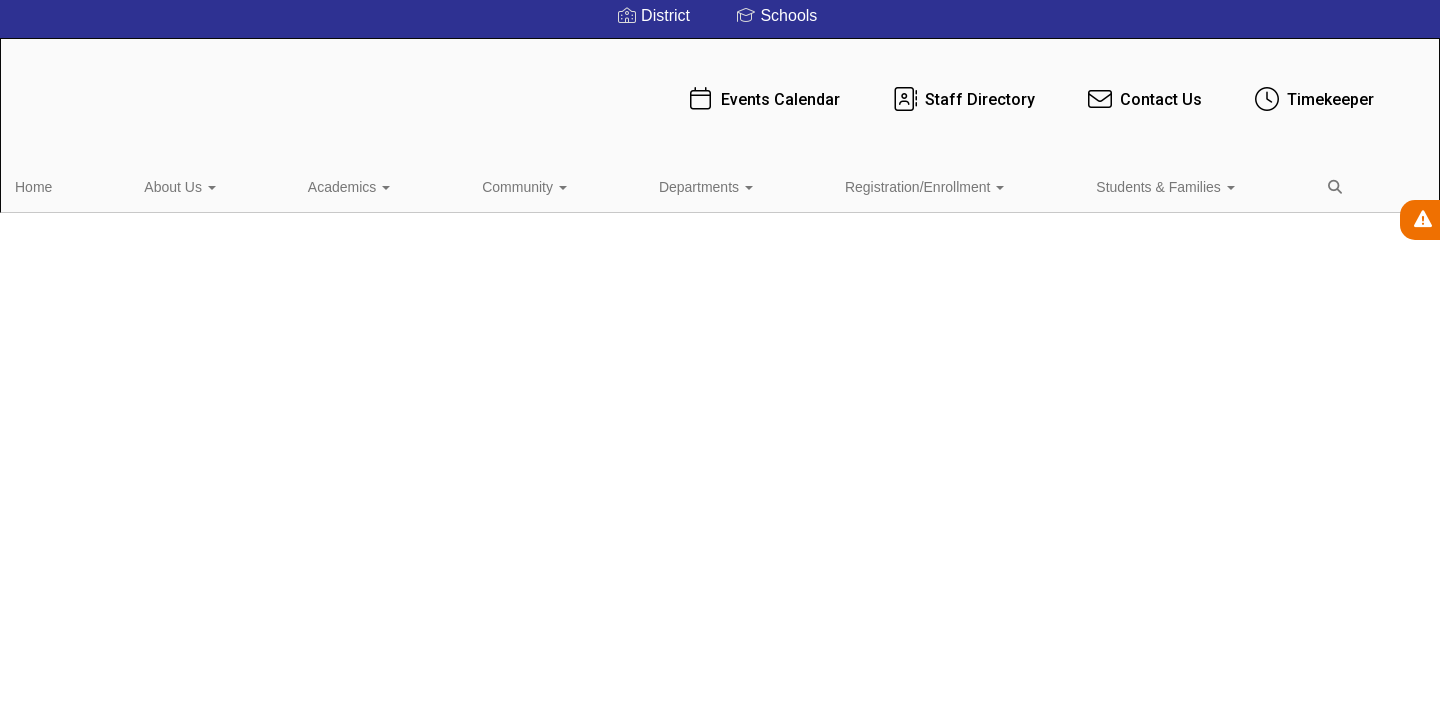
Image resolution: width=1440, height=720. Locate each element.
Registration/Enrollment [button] (645, 184)
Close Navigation (1024, 192)
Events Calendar (612, 89)
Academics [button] (256, 184)
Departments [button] (489, 184)
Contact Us (992, 89)
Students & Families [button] (824, 184)
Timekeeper (1162, 89)
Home (64, 184)
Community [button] (369, 184)
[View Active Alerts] (1420, 220)
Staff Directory (811, 89)
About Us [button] (148, 184)
